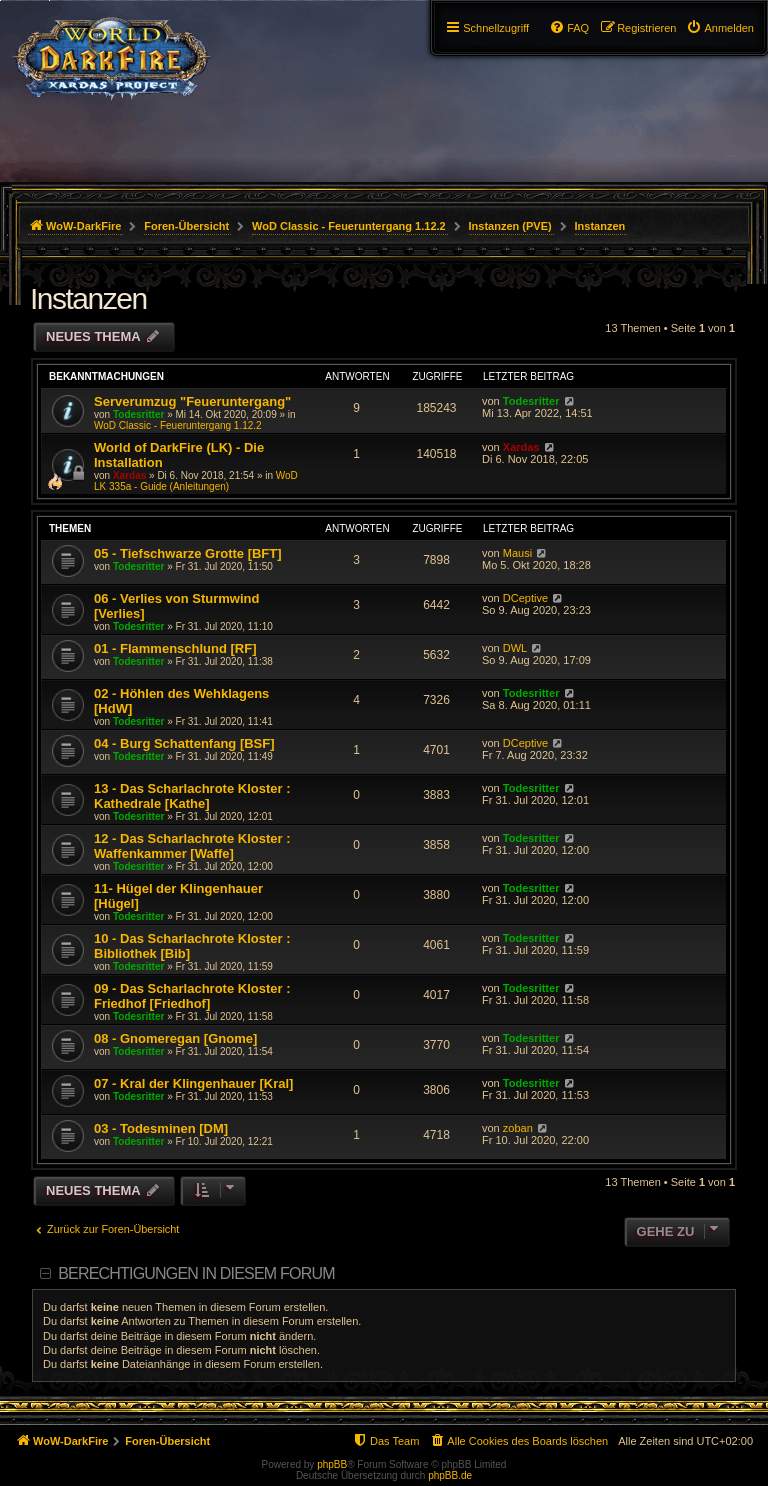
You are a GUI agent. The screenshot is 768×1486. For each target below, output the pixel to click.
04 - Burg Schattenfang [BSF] (184, 743)
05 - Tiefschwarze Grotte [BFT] (188, 553)
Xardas (129, 475)
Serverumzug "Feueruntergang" (192, 401)
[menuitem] (720, 28)
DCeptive (525, 598)
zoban (518, 1128)
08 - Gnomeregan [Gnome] (175, 1038)
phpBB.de (450, 1475)
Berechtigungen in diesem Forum (196, 1273)
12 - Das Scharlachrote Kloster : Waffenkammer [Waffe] (192, 846)
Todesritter (139, 414)
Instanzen (88, 298)
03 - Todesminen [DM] (161, 1128)
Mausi (517, 553)
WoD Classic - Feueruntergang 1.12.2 (178, 425)
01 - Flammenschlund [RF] (175, 648)
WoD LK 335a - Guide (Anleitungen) (196, 481)
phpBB (332, 1464)
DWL (515, 648)
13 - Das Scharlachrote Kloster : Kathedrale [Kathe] (192, 796)
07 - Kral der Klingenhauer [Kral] (193, 1083)
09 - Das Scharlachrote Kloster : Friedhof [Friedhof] (192, 996)
